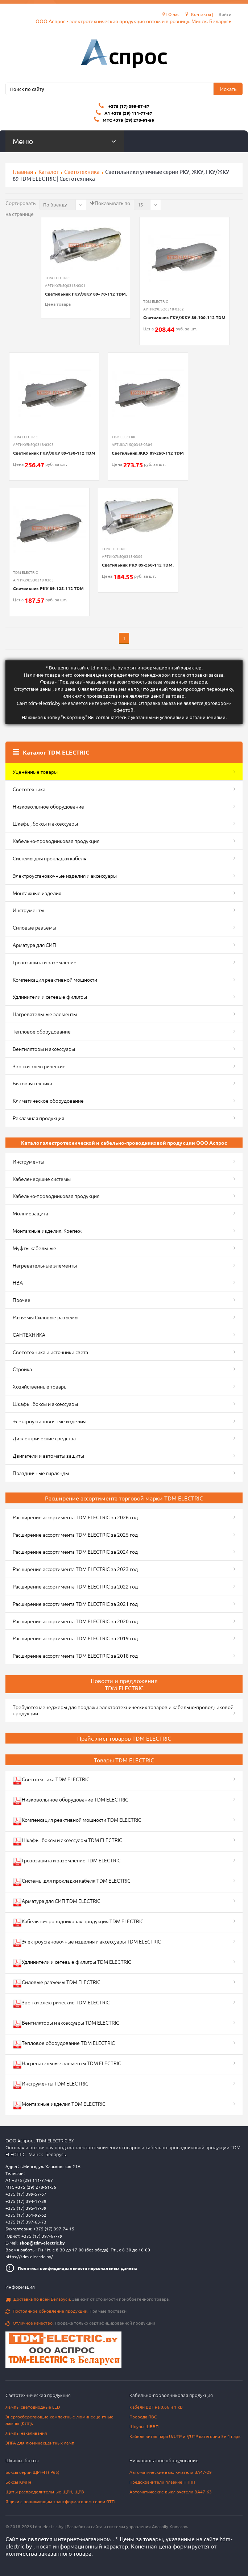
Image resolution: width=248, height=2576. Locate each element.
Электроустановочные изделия (49, 1421)
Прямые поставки (66, 2311)
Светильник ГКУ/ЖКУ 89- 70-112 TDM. (86, 294)
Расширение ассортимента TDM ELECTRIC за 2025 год (75, 1534)
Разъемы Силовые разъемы (45, 1317)
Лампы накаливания (26, 2433)
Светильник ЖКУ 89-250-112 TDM (148, 453)
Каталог (48, 171)
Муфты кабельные (34, 1248)
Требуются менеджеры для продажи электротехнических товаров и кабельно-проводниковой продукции (123, 1710)
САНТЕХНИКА (29, 1334)
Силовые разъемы (34, 927)
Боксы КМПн (18, 2482)
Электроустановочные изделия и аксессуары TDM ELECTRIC (87, 1942)
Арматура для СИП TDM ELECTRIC (56, 1902)
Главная (23, 171)
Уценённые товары (35, 771)
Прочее (21, 1299)
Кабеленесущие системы (42, 1178)
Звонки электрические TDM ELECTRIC (61, 2003)
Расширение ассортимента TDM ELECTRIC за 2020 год (75, 1621)
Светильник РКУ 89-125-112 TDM (48, 588)
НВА (18, 1282)
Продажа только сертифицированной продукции (80, 2323)
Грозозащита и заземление (45, 962)
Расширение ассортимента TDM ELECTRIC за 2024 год (75, 1551)
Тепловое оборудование (42, 1031)
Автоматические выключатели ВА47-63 (170, 2491)
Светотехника (82, 171)
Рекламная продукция (38, 1118)
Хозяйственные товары (40, 1386)
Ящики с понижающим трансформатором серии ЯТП (60, 2501)
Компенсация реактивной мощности (55, 979)
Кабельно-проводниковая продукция (56, 840)
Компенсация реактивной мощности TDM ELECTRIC (77, 1821)
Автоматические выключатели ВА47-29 (170, 2472)
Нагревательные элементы (45, 1014)
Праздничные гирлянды (41, 1473)
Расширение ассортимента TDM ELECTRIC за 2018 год (75, 1655)
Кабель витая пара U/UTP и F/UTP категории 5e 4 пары (185, 2436)
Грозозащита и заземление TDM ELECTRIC (67, 1861)
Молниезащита (30, 1213)
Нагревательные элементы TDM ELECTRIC (67, 2064)
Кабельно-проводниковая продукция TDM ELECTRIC (78, 1922)
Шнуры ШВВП (143, 2426)
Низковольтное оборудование (48, 806)
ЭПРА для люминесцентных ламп (39, 2443)
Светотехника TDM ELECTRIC (51, 1780)
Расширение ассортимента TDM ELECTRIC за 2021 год (75, 1603)
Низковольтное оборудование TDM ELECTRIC (70, 1800)
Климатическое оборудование (48, 1100)
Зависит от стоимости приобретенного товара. (87, 2299)
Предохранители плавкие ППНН (162, 2482)
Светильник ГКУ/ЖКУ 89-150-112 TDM (54, 453)
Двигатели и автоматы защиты (48, 1455)
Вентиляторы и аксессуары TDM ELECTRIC (66, 2024)
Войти (225, 14)
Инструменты (28, 910)
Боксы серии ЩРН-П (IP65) (32, 2472)
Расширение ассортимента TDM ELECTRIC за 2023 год (75, 1569)
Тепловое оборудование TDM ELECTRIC (64, 2044)
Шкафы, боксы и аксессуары (45, 823)
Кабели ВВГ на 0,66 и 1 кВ (156, 2407)
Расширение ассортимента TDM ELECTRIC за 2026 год (75, 1517)
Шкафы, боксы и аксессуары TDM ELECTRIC (67, 1841)
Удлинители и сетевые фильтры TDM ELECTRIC (72, 1963)
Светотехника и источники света (50, 1352)
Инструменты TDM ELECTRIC (50, 2084)
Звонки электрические (39, 1066)
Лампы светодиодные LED (32, 2407)
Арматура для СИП (34, 944)
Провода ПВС (143, 2417)
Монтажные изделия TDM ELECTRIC (59, 2105)
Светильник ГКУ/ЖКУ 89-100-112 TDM (184, 317)
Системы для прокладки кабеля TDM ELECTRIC (72, 1882)
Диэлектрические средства (44, 1438)
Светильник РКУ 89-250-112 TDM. (138, 565)
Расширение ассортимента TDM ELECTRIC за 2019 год (75, 1638)
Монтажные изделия (37, 893)
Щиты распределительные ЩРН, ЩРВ (44, 2491)
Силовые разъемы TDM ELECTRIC (56, 1983)
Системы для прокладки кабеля (49, 858)
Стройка (22, 1369)
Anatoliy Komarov (169, 2526)
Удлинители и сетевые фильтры (50, 996)
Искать (228, 88)
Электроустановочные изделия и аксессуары (65, 875)
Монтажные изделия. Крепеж (47, 1230)
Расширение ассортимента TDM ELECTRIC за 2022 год (75, 1586)
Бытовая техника (32, 1083)
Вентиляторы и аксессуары (44, 1048)
